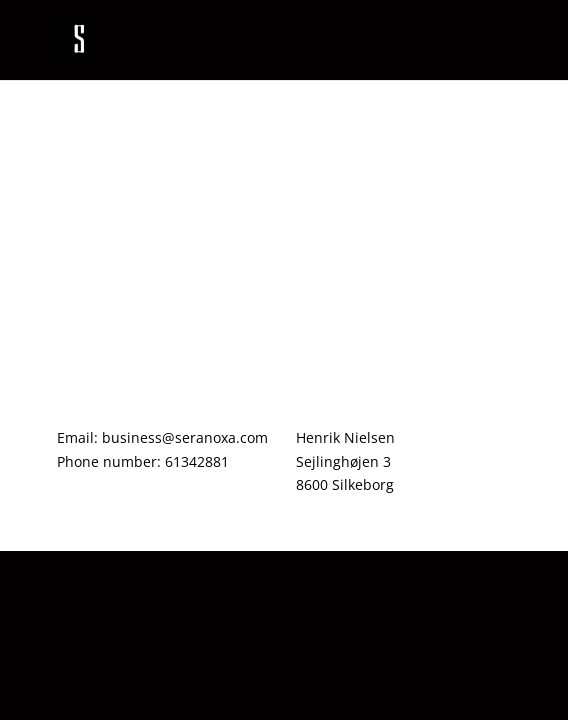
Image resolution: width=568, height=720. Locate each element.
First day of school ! (139, 146)
